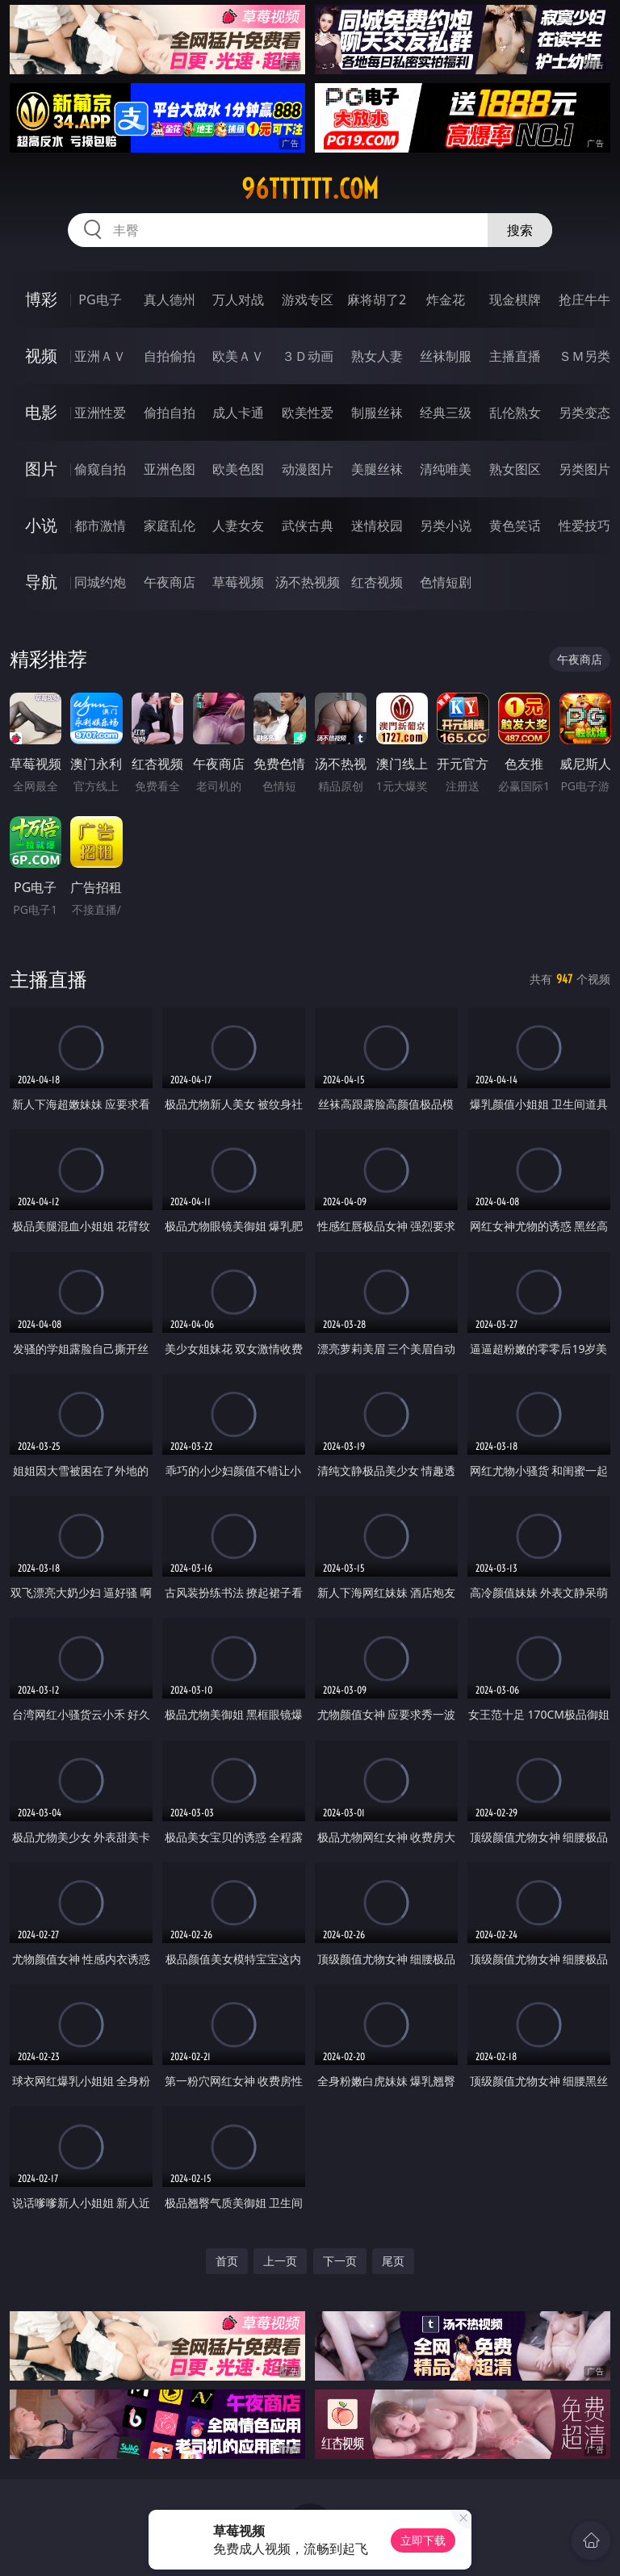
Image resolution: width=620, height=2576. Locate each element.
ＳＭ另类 (584, 356)
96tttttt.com (310, 189)
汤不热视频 (307, 582)
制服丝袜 (377, 412)
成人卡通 (238, 412)
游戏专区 (307, 299)
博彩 (41, 299)
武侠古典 (307, 525)
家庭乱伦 (169, 525)
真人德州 (169, 299)
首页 (227, 2260)
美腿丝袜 (377, 469)
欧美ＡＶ (238, 356)
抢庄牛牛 (584, 299)
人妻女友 (238, 525)
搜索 (520, 230)
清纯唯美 (445, 469)
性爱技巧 (584, 525)
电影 (41, 412)
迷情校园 (377, 525)
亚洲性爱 (100, 412)
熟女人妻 (377, 356)
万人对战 (238, 299)
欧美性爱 (307, 412)
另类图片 (584, 469)
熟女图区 (515, 469)
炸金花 (445, 299)
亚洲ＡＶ (100, 356)
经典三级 (445, 412)
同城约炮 (100, 582)
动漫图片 (307, 469)
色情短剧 (445, 582)
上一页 (280, 2260)
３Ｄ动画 (307, 356)
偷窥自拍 (100, 469)
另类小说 (445, 525)
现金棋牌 (515, 299)
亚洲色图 (169, 469)
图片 (41, 469)
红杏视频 (377, 582)
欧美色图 (238, 469)
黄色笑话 (515, 525)
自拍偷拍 (169, 356)
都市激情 (100, 525)
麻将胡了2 (376, 299)
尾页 (393, 2260)
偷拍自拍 (169, 412)
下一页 (340, 2260)
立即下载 (423, 2540)
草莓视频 (238, 582)
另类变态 (584, 412)
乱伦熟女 (515, 412)
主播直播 (515, 356)
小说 (41, 525)
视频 (41, 356)
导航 (41, 582)
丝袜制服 (445, 356)
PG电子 (99, 299)
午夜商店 (169, 582)
